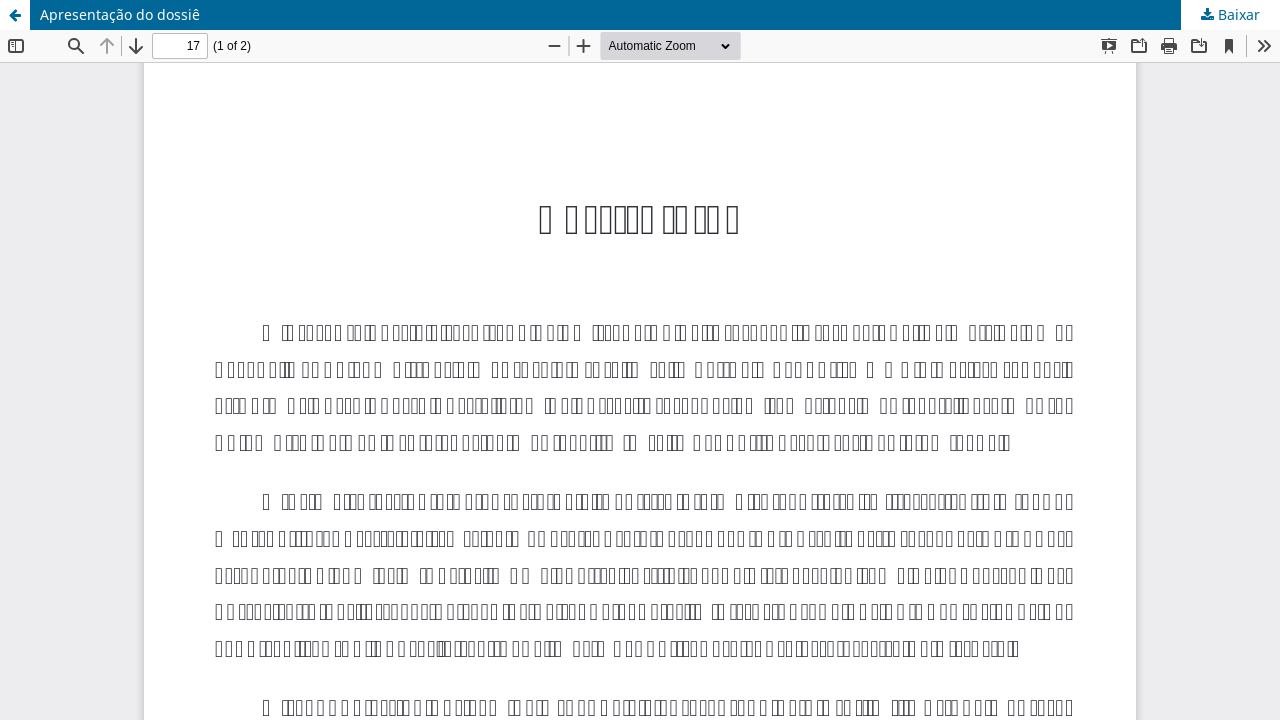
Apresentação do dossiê (120, 14)
